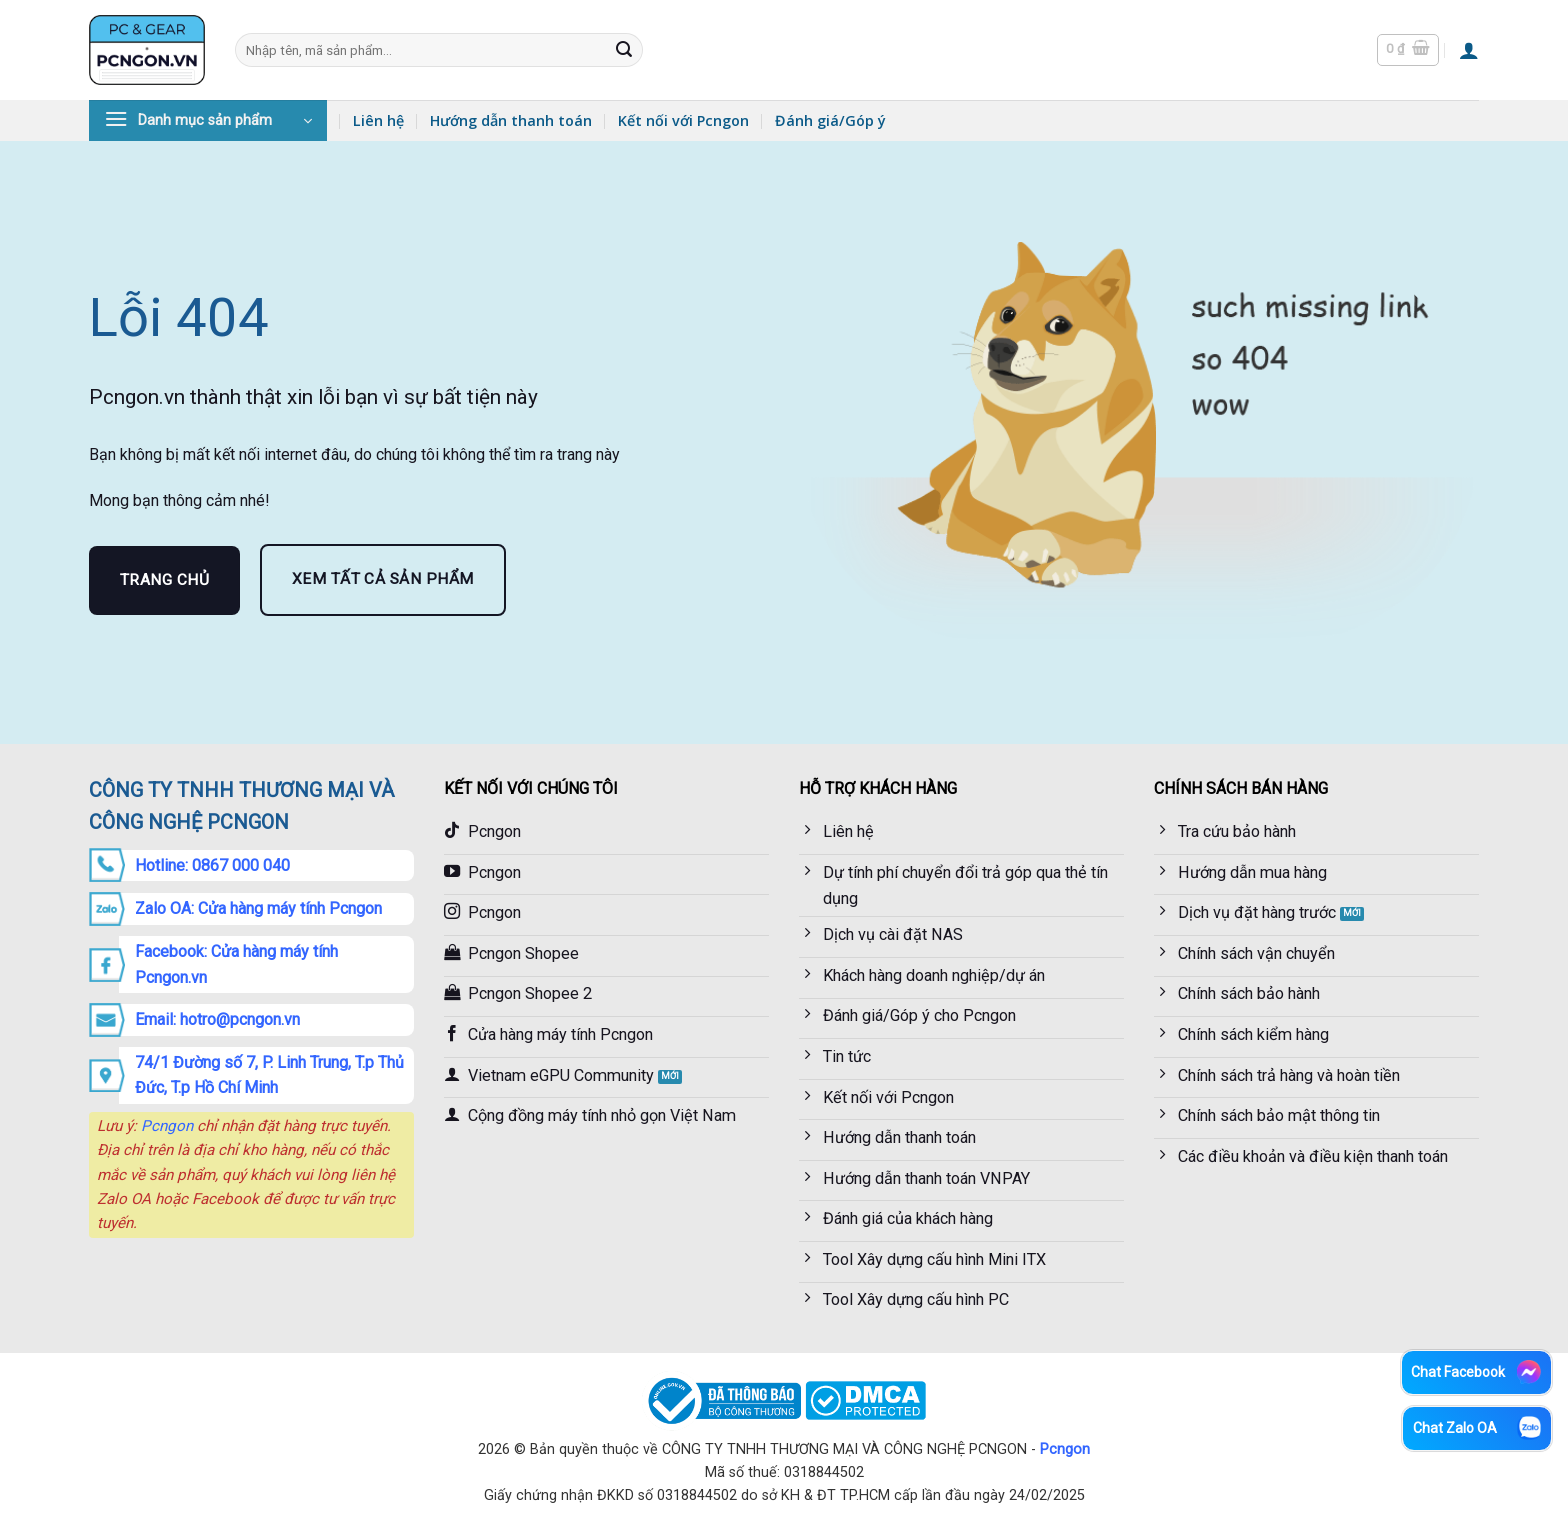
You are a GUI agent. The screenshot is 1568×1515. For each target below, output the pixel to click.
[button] (1408, 50)
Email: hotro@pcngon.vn (217, 1019)
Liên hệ (378, 120)
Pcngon (167, 1126)
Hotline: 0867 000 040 (212, 865)
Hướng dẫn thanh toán (511, 120)
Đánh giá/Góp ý (830, 120)
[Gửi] (624, 50)
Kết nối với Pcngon (683, 120)
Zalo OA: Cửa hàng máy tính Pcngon (258, 908)
